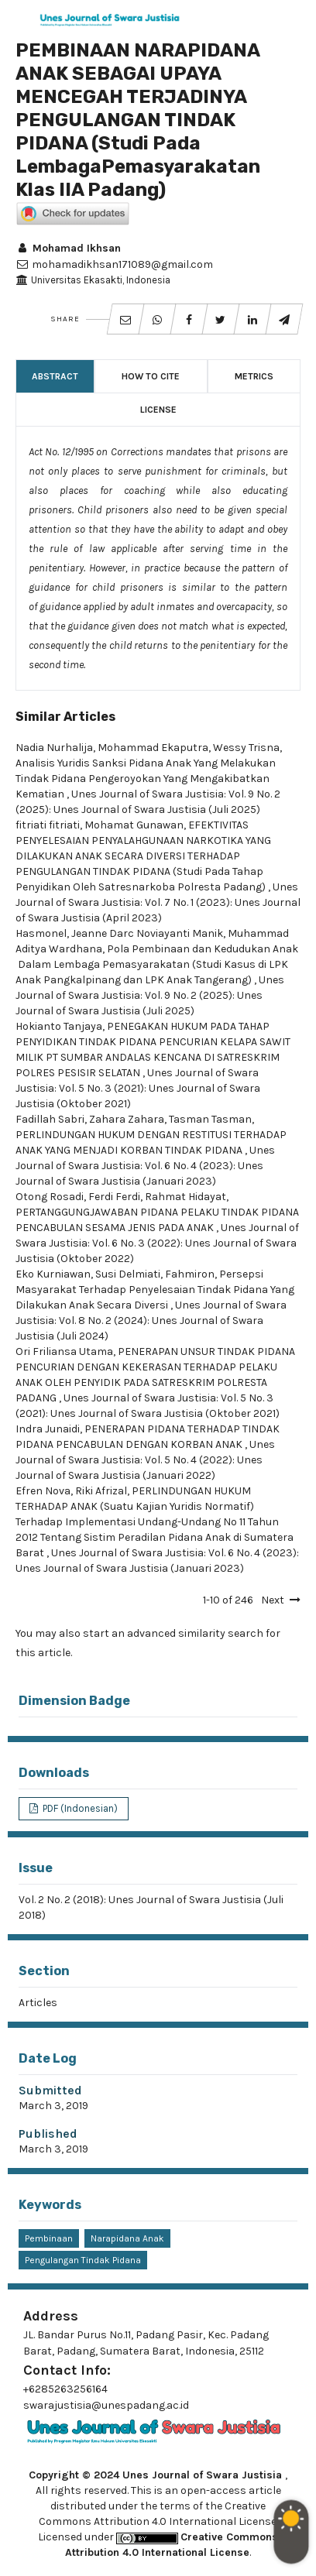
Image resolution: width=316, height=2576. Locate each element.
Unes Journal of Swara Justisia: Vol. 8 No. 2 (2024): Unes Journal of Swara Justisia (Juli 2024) (151, 1320)
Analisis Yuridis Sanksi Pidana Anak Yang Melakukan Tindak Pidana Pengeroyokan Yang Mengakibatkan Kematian (145, 778)
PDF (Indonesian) (79, 1808)
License (158, 409)
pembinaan (49, 2238)
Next (272, 1600)
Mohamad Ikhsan (68, 248)
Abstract (55, 376)
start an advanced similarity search (173, 1633)
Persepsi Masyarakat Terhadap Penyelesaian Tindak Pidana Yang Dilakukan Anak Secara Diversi (154, 1289)
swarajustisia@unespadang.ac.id (106, 2405)
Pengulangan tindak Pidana (83, 2260)
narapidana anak (127, 2238)
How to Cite (151, 376)
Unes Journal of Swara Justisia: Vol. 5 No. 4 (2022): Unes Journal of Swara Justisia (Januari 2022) (145, 1460)
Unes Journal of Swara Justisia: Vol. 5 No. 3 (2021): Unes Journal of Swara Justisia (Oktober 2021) (137, 1088)
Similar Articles (65, 716)
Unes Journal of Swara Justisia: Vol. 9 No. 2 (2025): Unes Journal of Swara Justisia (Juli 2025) (149, 995)
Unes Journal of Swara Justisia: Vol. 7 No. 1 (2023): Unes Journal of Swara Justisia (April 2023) (158, 902)
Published (48, 2133)
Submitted (50, 2090)
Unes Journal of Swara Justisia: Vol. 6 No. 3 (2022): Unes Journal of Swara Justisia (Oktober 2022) (157, 1243)
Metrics (254, 376)
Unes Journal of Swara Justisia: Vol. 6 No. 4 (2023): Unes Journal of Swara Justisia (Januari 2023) (145, 1166)
